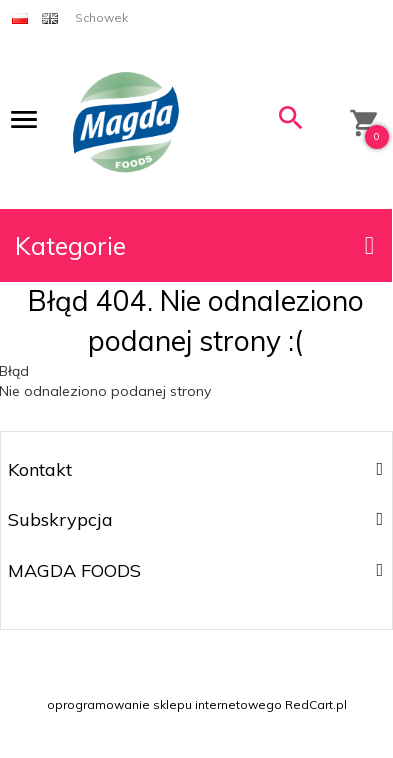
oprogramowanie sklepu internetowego (164, 704)
